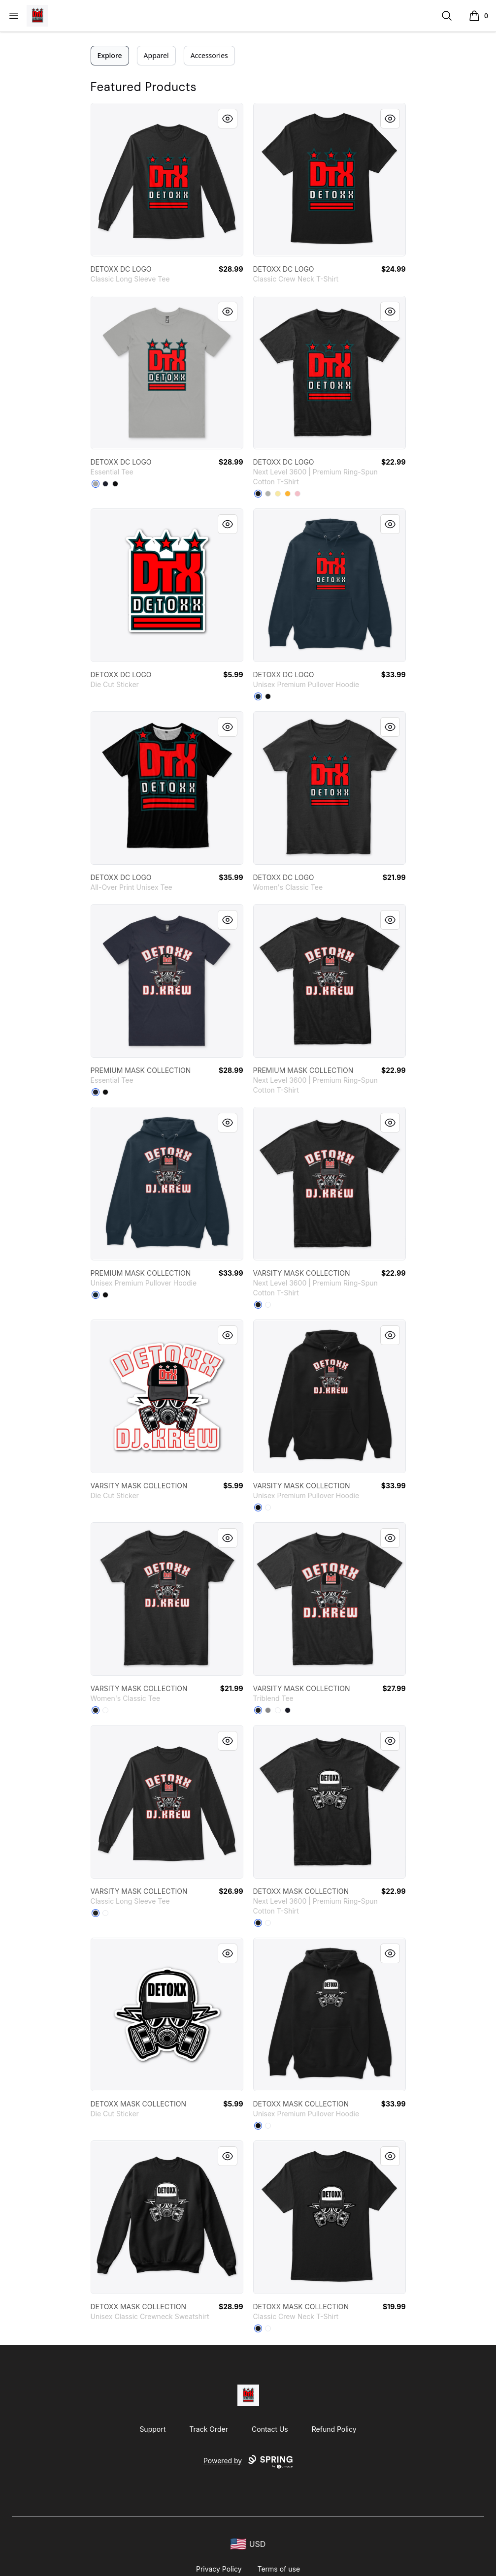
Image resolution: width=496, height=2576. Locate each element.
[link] (167, 179)
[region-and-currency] (248, 2544)
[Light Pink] (297, 494)
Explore (110, 55)
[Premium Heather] (268, 1710)
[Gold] (288, 494)
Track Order (208, 2429)
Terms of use (279, 2569)
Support (152, 2429)
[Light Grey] (268, 494)
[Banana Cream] (278, 494)
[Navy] (105, 484)
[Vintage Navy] (288, 1710)
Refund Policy (334, 2429)
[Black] (115, 484)
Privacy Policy (219, 2569)
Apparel (156, 55)
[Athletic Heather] (96, 484)
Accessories (209, 55)
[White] (268, 1305)
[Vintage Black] (258, 1710)
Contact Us (270, 2429)
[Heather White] (278, 1710)
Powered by (248, 2462)
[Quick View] (227, 118)
